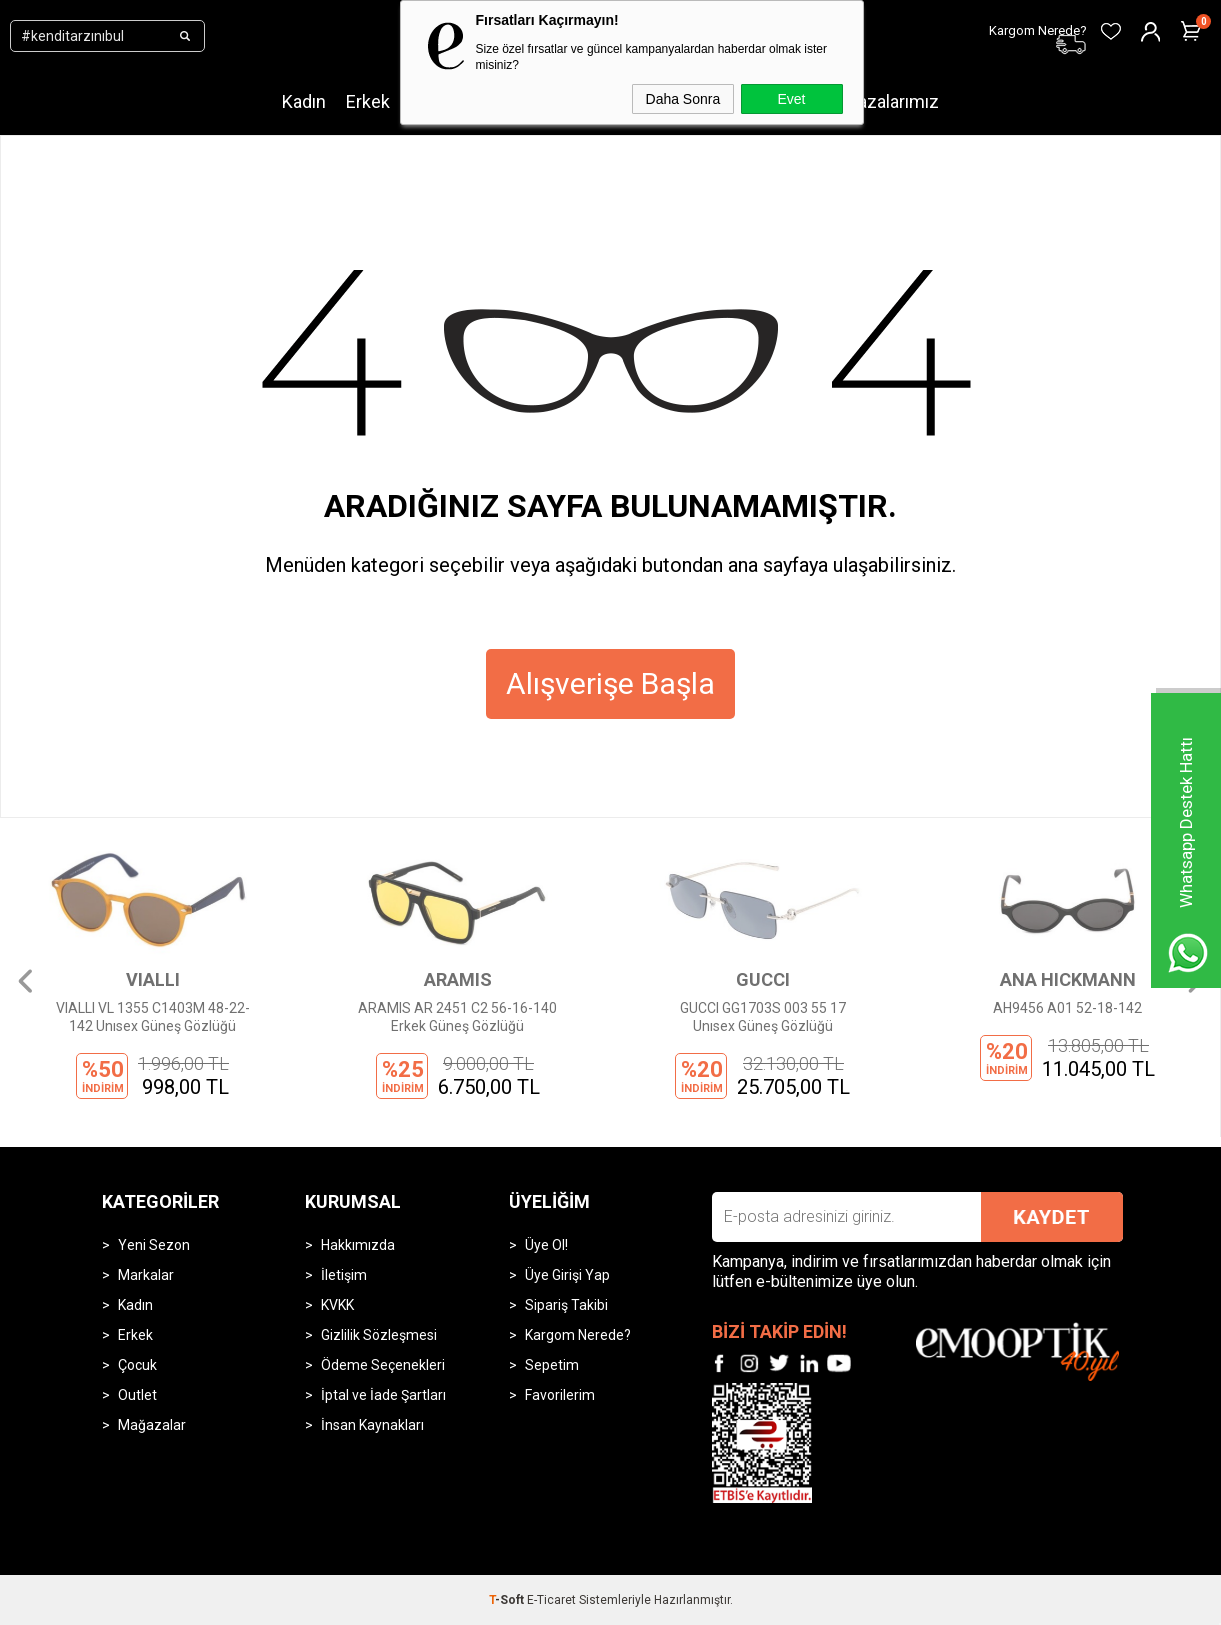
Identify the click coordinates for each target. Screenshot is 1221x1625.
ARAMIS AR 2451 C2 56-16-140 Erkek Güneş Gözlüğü (457, 1017)
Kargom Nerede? (578, 1335)
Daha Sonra (683, 99)
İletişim (344, 1275)
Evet (791, 99)
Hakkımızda (358, 1245)
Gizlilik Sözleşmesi (379, 1335)
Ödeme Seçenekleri (383, 1365)
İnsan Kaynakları (372, 1425)
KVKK (337, 1305)
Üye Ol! (546, 1245)
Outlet (137, 1395)
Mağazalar (152, 1425)
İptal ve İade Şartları (383, 1395)
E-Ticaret (551, 1600)
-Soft (508, 1600)
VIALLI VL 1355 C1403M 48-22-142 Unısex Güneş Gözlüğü (153, 1017)
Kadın (304, 101)
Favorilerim (560, 1395)
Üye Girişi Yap (567, 1275)
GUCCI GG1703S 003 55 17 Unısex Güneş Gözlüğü (763, 1017)
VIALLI (153, 979)
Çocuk (137, 1365)
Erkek (368, 101)
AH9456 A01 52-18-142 (1067, 1008)
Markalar (146, 1275)
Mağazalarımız (881, 101)
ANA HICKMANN (1068, 979)
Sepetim (552, 1365)
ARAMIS (458, 979)
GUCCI (763, 979)
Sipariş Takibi (566, 1305)
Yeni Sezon (154, 1245)
